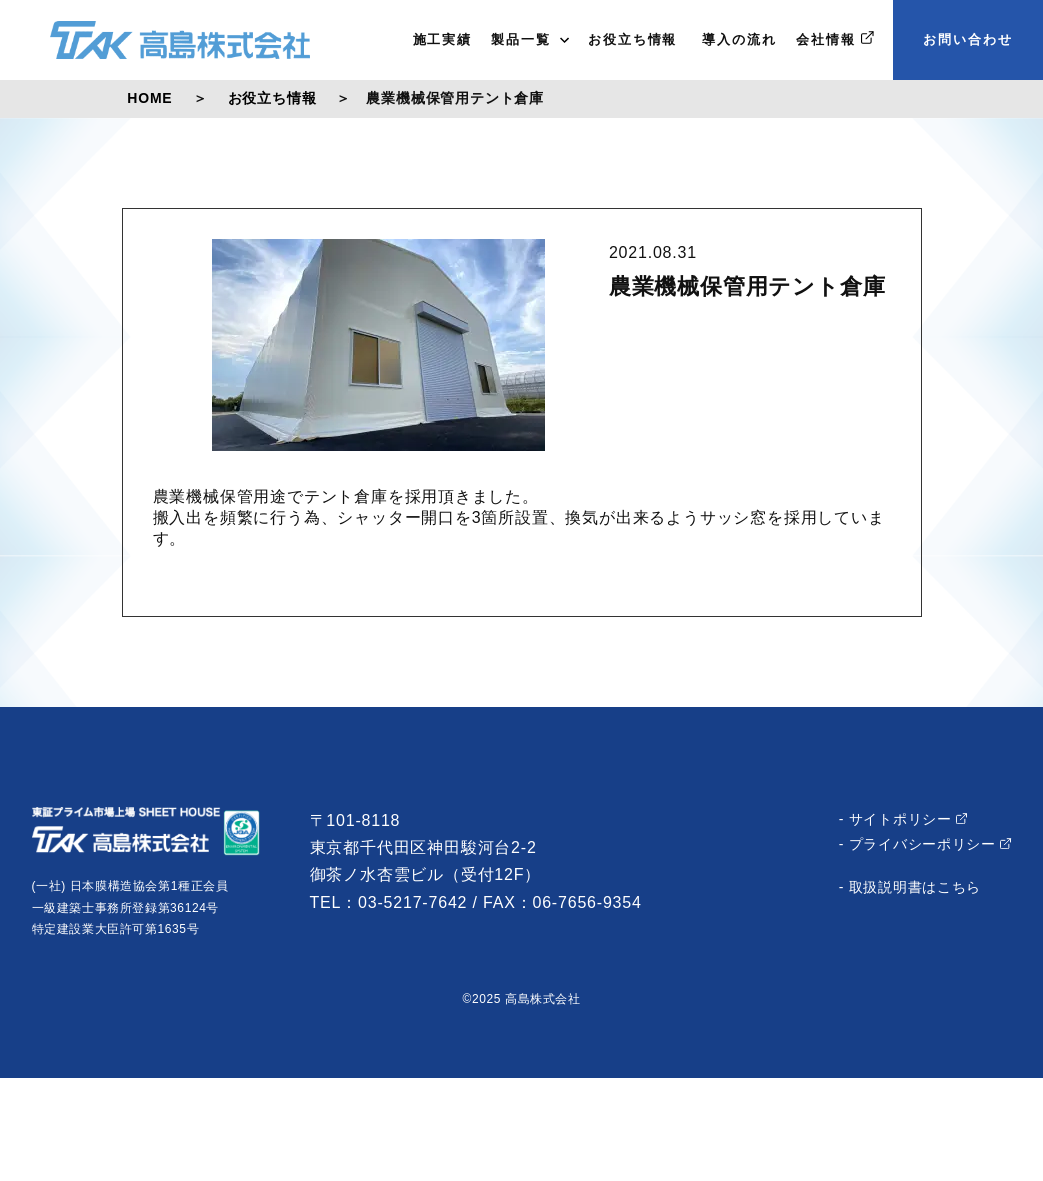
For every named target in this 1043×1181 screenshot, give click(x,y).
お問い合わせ (968, 39)
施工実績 (443, 39)
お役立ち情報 (633, 39)
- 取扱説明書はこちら (910, 887)
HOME (149, 98)
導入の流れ (737, 39)
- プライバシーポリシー (925, 844)
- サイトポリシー (903, 819)
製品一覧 (529, 39)
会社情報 (835, 39)
